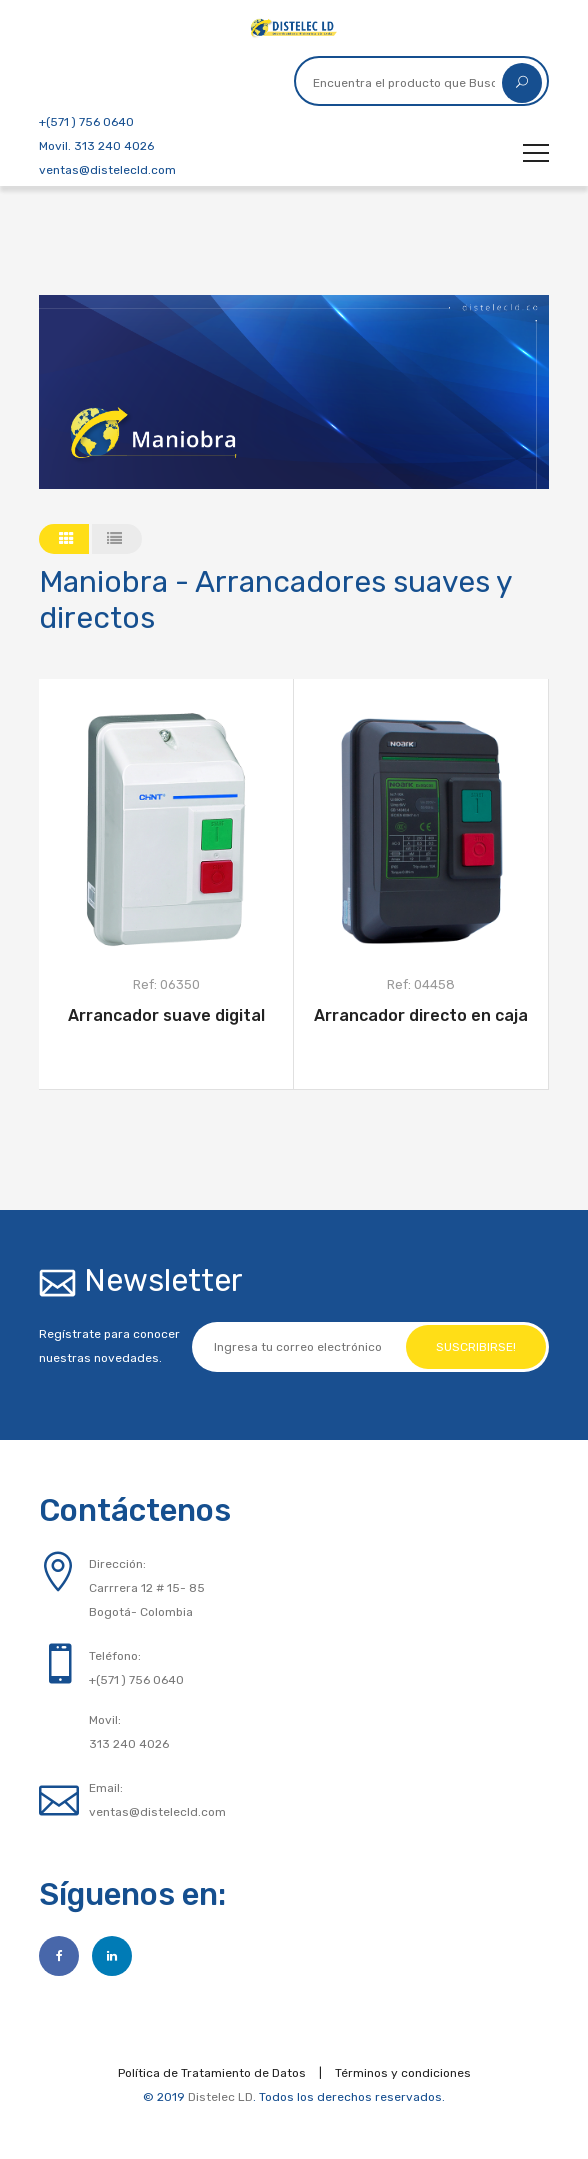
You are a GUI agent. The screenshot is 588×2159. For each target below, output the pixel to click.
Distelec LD (220, 2097)
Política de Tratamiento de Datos (212, 2073)
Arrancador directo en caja (421, 1015)
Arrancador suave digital (166, 1015)
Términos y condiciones (403, 2073)
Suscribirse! (476, 1347)
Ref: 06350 (166, 984)
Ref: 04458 (421, 984)
